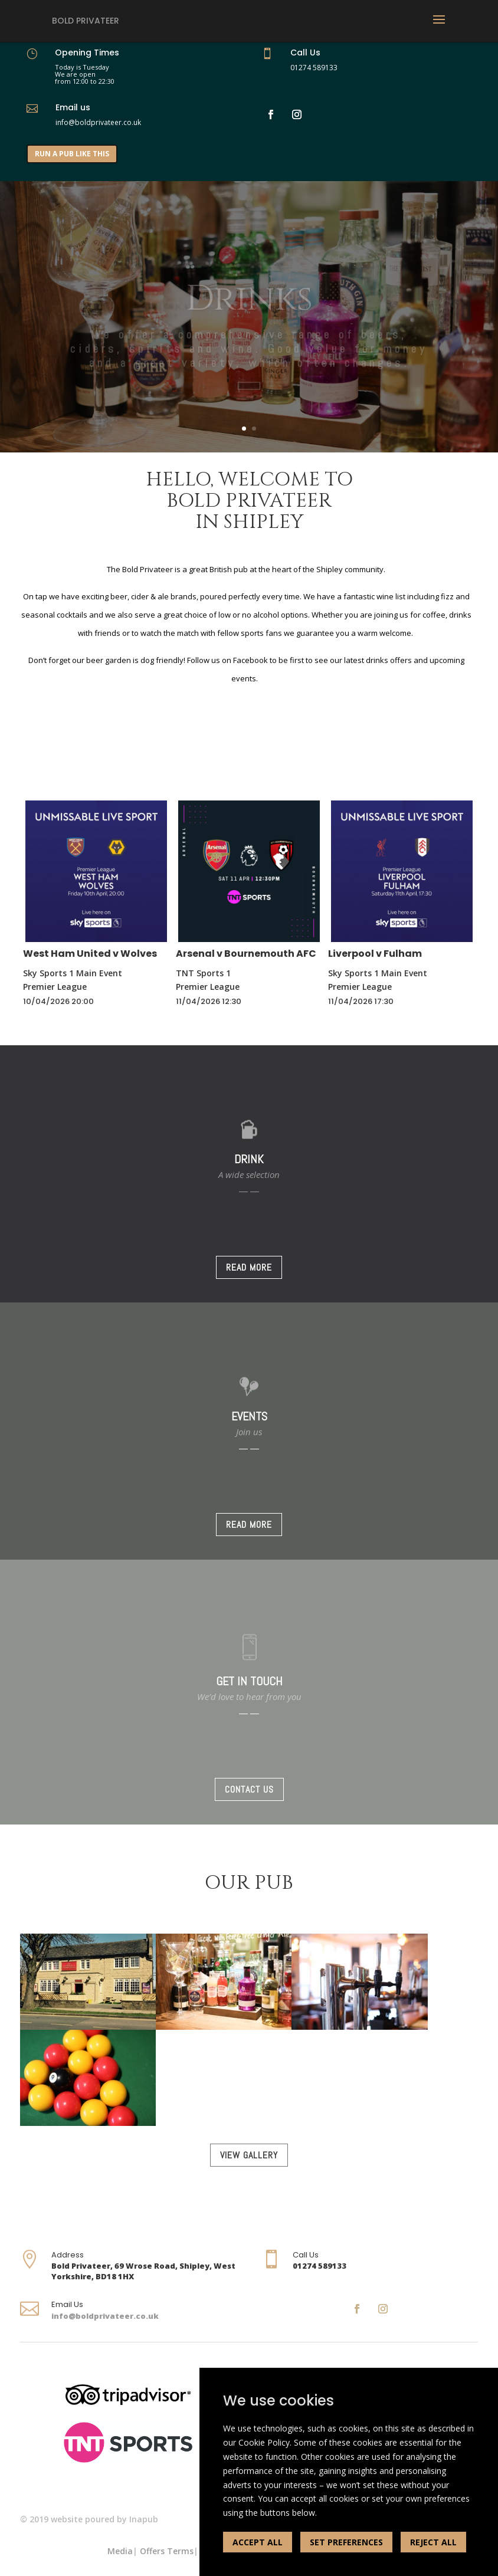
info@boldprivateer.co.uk (105, 2316)
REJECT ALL (433, 2542)
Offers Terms (167, 2551)
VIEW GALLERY (249, 2155)
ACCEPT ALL (257, 2542)
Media (120, 2551)
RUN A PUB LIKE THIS (72, 154)
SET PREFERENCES (346, 2542)
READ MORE (249, 1267)
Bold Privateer (85, 21)
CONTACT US (249, 1789)
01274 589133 (314, 68)
